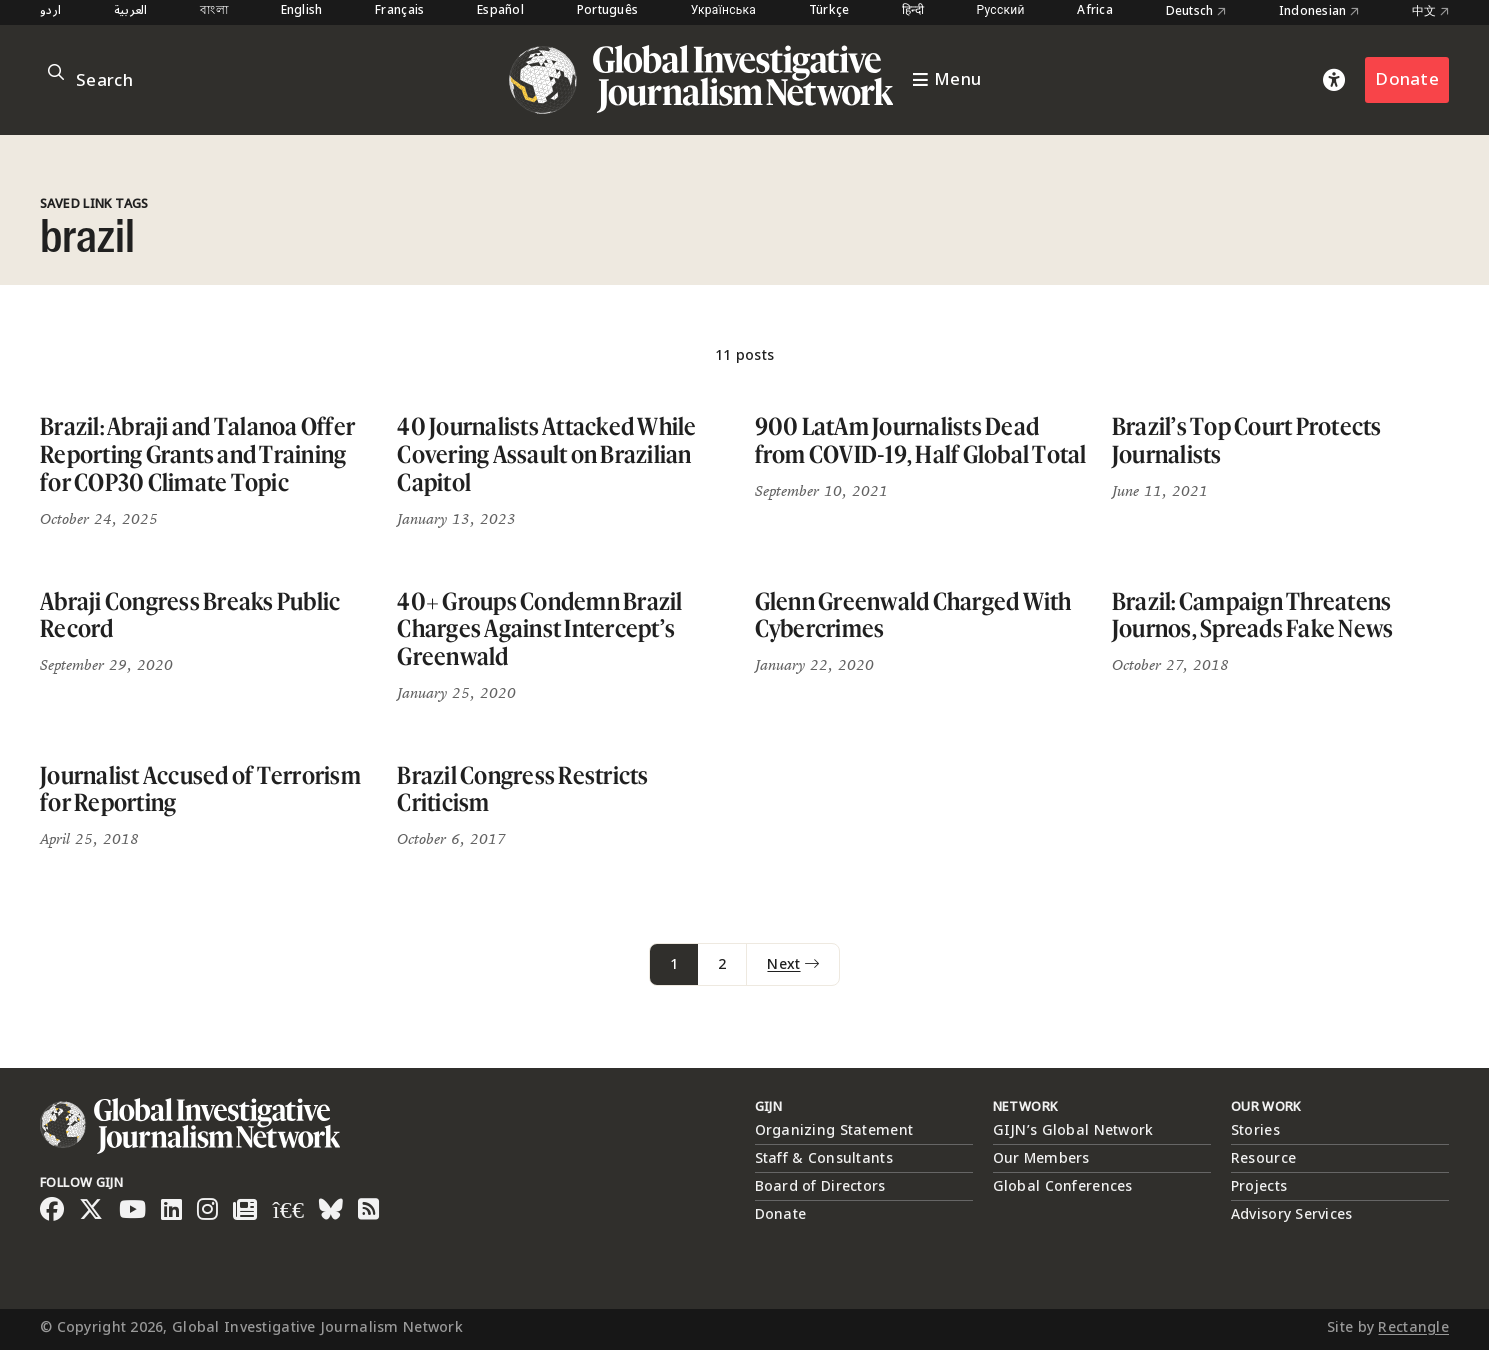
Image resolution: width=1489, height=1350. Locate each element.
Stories (1255, 1130)
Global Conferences (1063, 1186)
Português (608, 11)
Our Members (1041, 1158)
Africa (1095, 11)
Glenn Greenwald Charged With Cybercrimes (913, 615)
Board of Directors (820, 1186)
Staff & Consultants (824, 1158)
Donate (1407, 79)
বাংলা (214, 11)
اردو (50, 11)
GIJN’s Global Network (1073, 1130)
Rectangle (1413, 1327)
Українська (723, 11)
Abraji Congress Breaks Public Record (190, 615)
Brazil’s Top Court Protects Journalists (1247, 440)
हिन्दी (913, 11)
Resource (1263, 1158)
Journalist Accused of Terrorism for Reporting (200, 789)
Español (500, 11)
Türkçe (829, 11)
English (302, 11)
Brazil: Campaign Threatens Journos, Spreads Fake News (1253, 615)
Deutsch (1196, 12)
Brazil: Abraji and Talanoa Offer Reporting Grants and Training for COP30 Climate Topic (197, 454)
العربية (131, 11)
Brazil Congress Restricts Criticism (522, 789)
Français (399, 11)
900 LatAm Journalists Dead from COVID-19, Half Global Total (921, 440)
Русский (1001, 11)
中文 (1430, 12)
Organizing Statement (834, 1130)
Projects (1259, 1186)
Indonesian (1319, 12)
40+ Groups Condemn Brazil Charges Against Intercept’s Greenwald (539, 629)
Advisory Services (1292, 1214)
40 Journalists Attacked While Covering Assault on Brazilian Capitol (546, 454)
